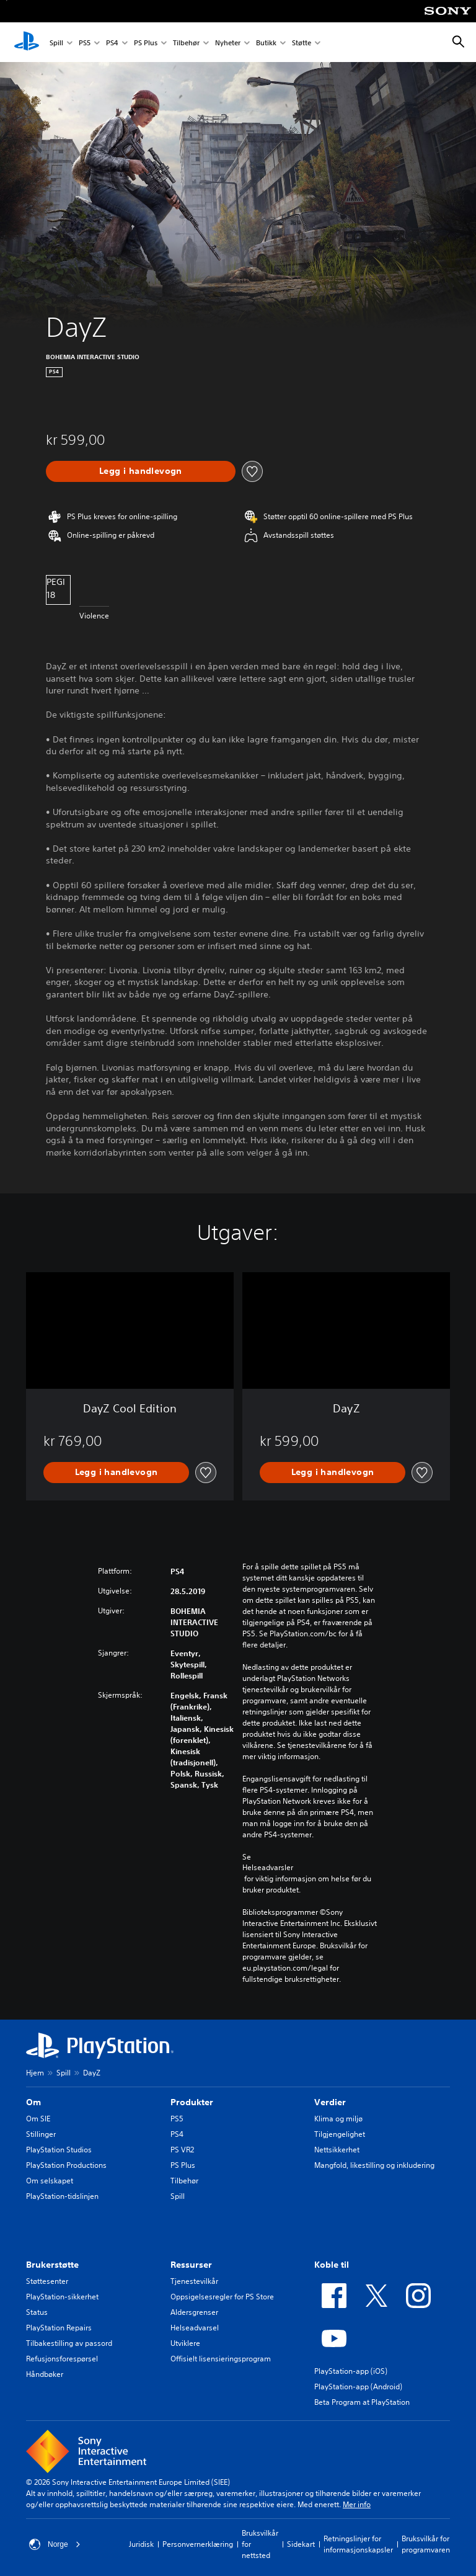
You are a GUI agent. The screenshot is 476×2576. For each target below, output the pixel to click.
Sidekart (301, 2544)
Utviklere (185, 2343)
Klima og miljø (338, 2118)
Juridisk (141, 2544)
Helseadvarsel (194, 2327)
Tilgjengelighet (339, 2134)
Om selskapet (49, 2180)
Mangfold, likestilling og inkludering (374, 2165)
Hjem (35, 2072)
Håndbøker (44, 2374)
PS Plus (145, 42)
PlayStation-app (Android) (358, 2386)
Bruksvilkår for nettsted (260, 2544)
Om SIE (38, 2118)
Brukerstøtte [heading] (52, 2264)
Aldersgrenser (194, 2312)
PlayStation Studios (59, 2149)
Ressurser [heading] (191, 2264)
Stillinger (41, 2134)
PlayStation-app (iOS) (350, 2371)
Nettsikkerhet (336, 2149)
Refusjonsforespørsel (62, 2358)
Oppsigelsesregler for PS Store (222, 2296)
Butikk (266, 42)
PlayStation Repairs (59, 2327)
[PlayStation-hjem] (26, 42)
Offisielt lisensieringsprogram (220, 2358)
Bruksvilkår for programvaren (426, 2544)
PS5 (84, 42)
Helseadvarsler (267, 1868)
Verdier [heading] (330, 2102)
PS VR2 (182, 2149)
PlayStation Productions (66, 2165)
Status (37, 2312)
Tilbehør (186, 42)
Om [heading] (33, 2102)
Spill (56, 42)
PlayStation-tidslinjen (62, 2196)
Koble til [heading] (331, 2264)
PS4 (112, 42)
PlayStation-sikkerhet (62, 2296)
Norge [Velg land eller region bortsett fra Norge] (55, 2544)
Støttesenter (47, 2281)
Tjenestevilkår (194, 2281)
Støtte (301, 42)
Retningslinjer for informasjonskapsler (358, 2544)
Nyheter (227, 42)
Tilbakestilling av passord (69, 2343)
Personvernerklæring (197, 2544)
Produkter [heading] (191, 2102)
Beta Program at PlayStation (362, 2402)
